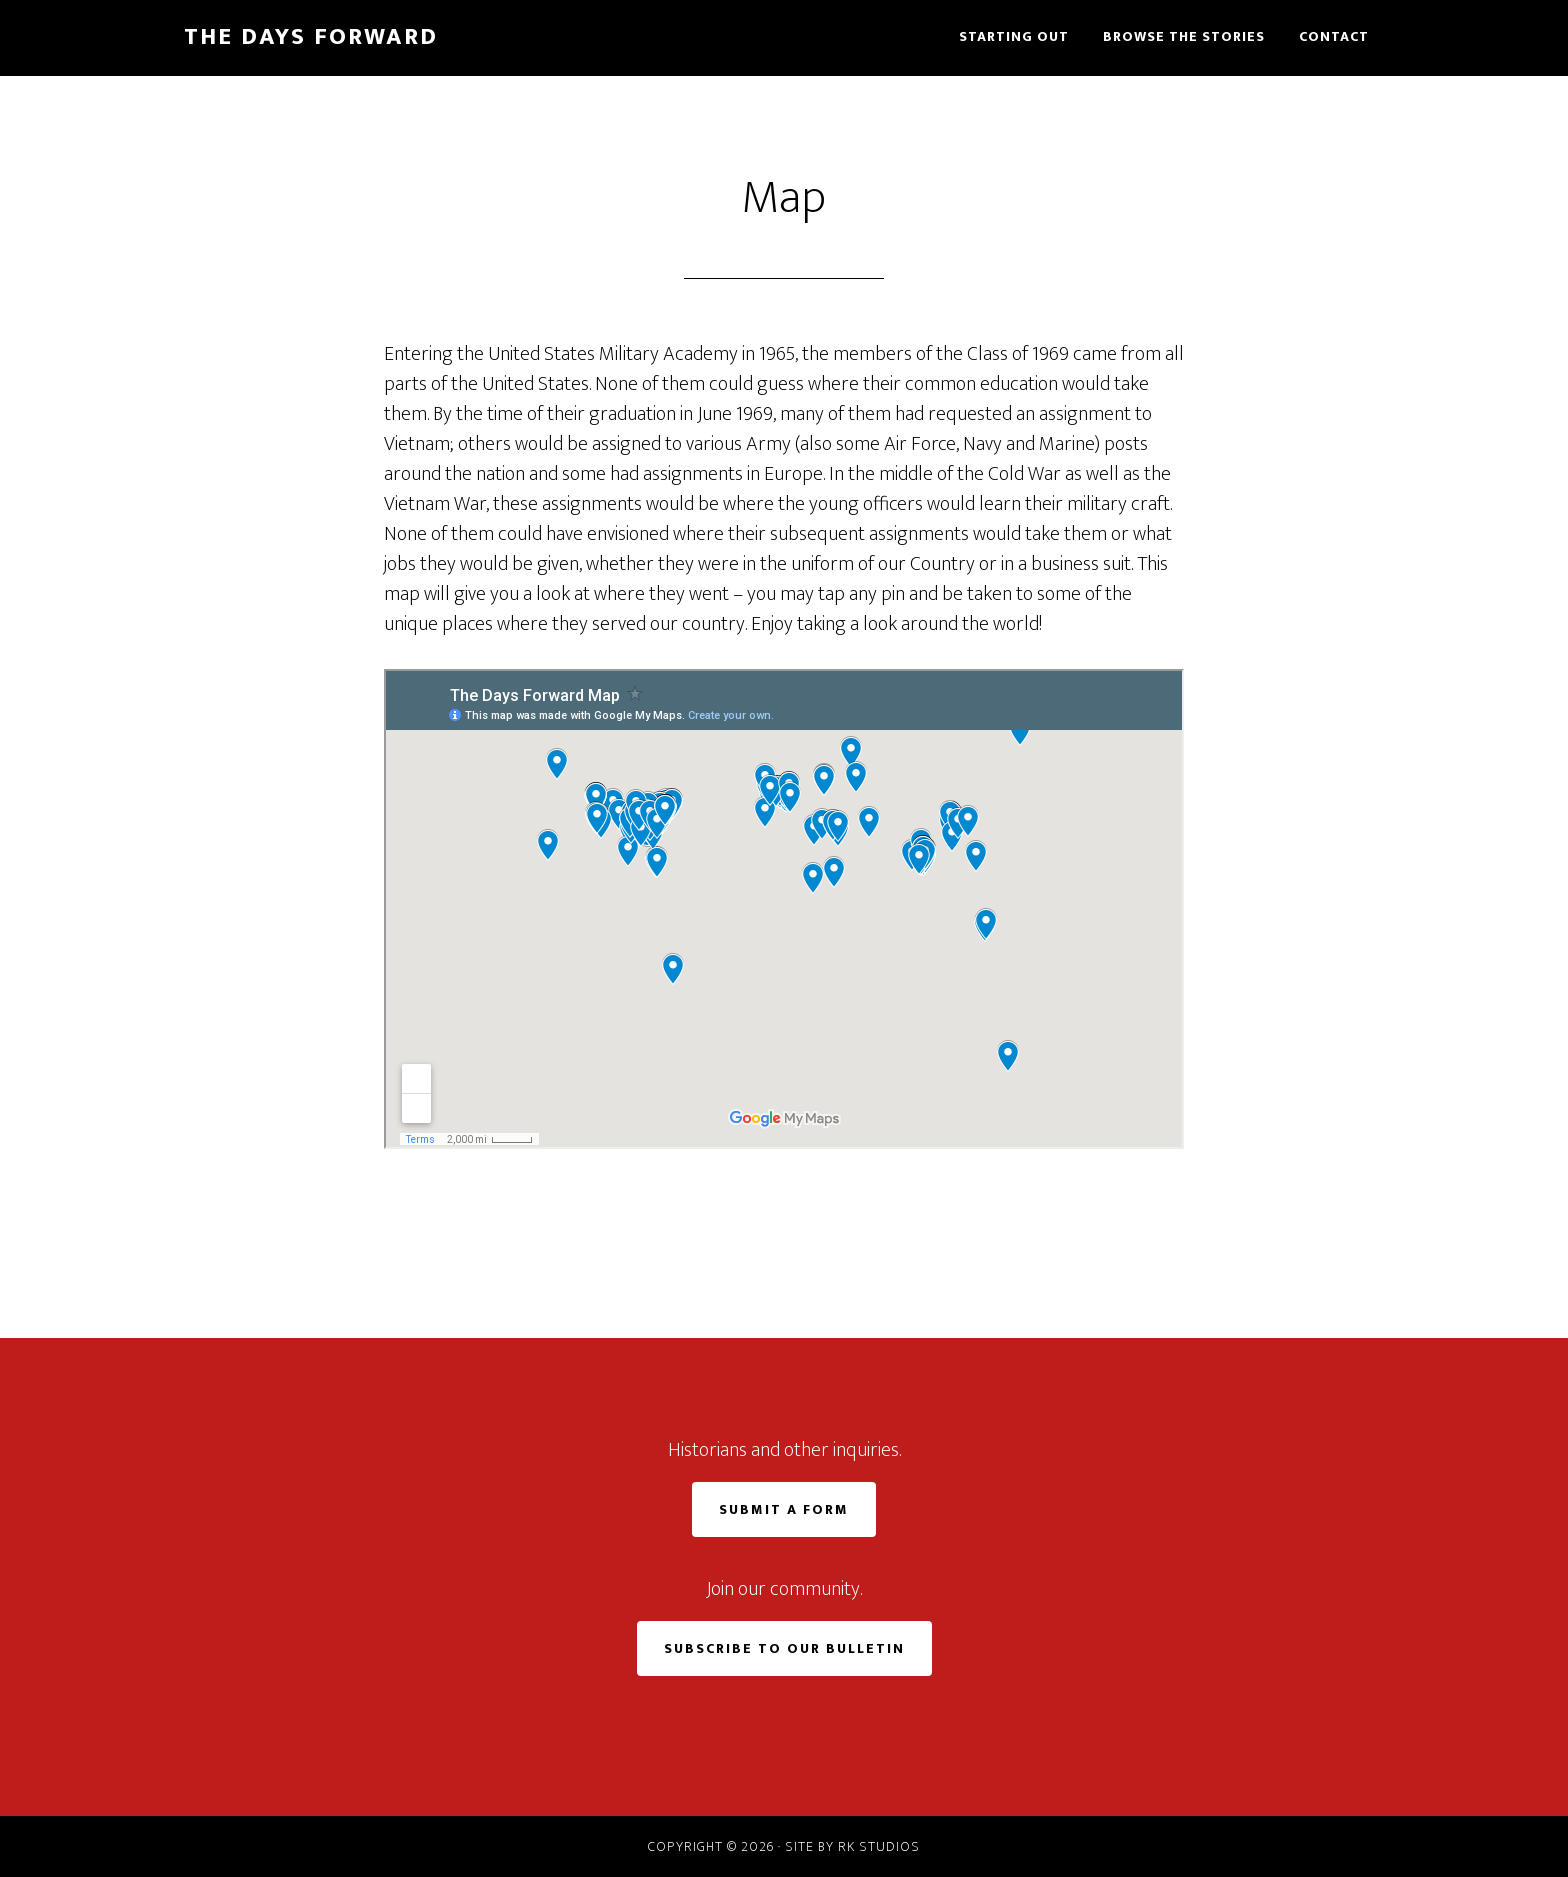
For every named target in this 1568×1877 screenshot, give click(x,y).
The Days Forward (311, 37)
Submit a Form (784, 1509)
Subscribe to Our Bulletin (784, 1648)
